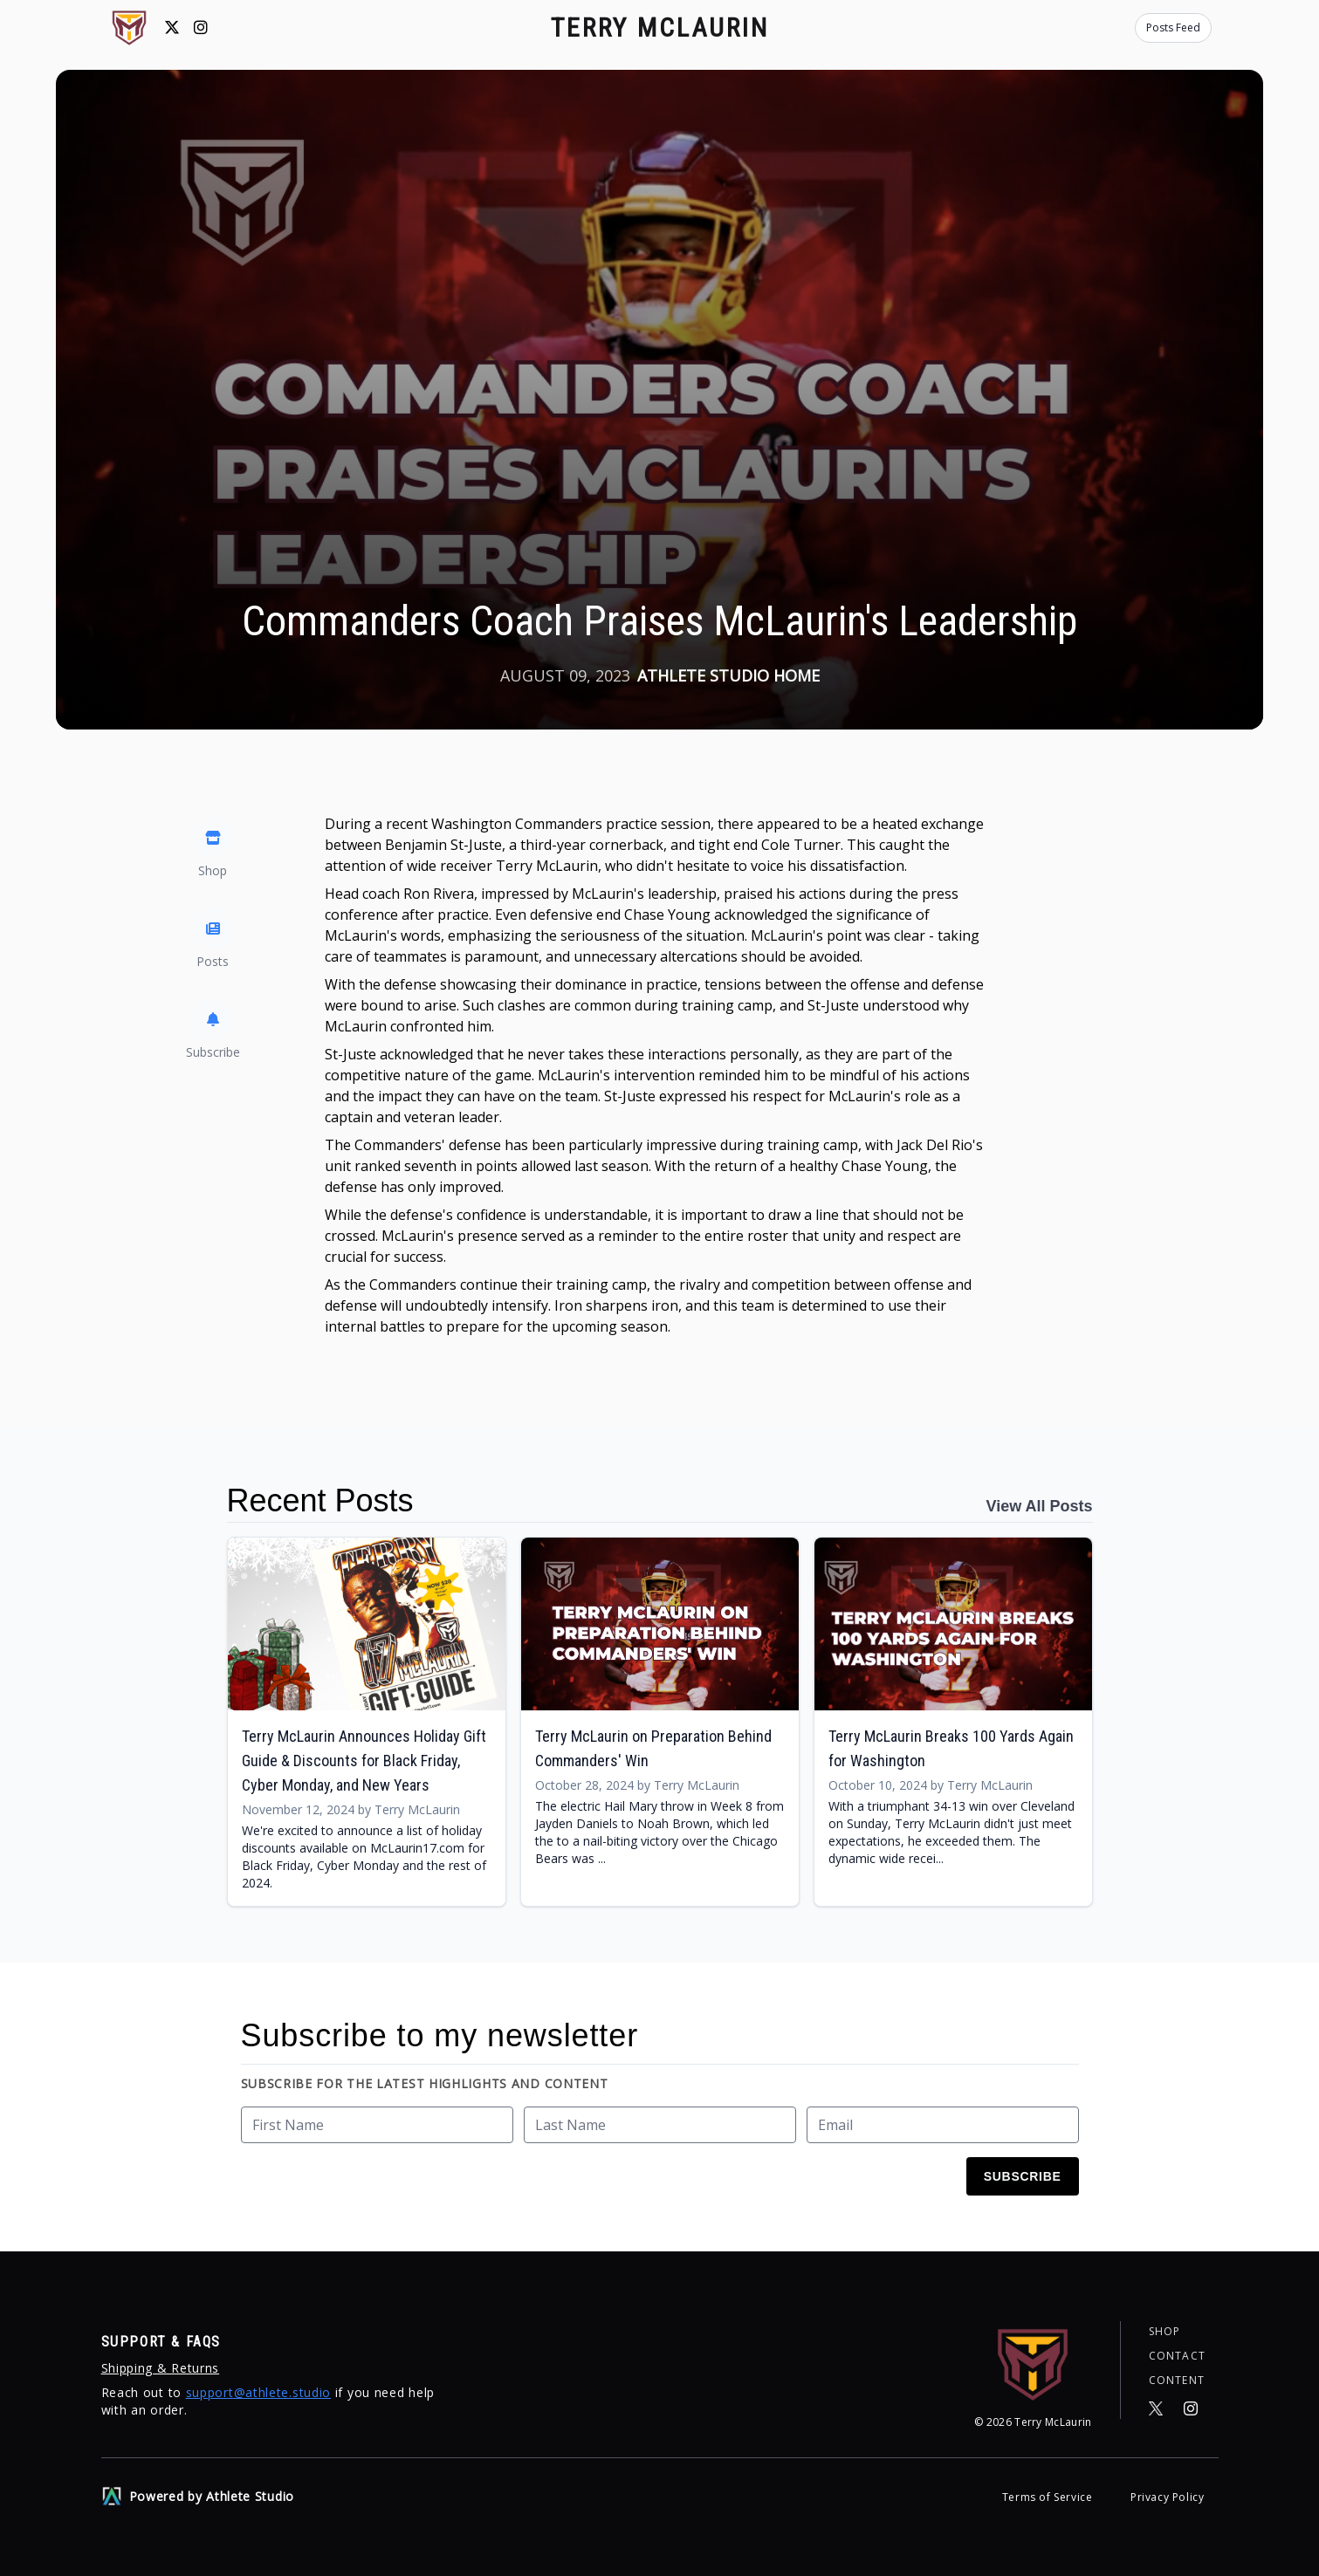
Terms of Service (1049, 2497)
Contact (1177, 2356)
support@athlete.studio (258, 2392)
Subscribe (1022, 2176)
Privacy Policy (1167, 2497)
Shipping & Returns (160, 2368)
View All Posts (1039, 1506)
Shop (1165, 2332)
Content (1177, 2381)
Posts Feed (1173, 27)
